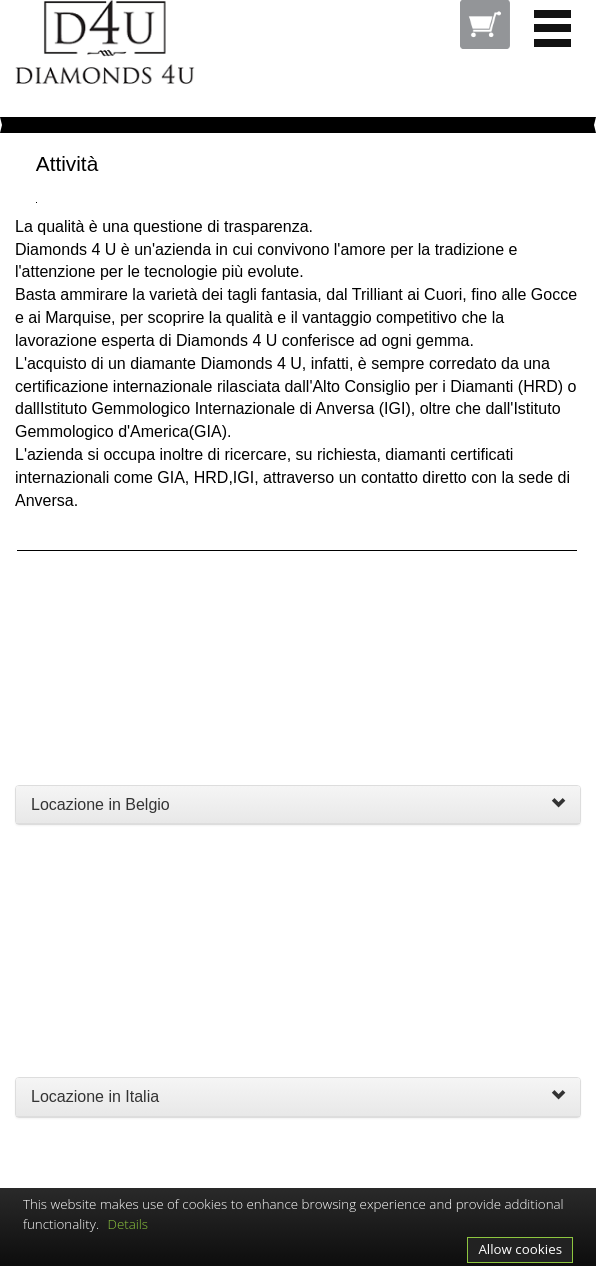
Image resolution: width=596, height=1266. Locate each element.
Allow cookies (520, 1249)
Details (128, 1224)
